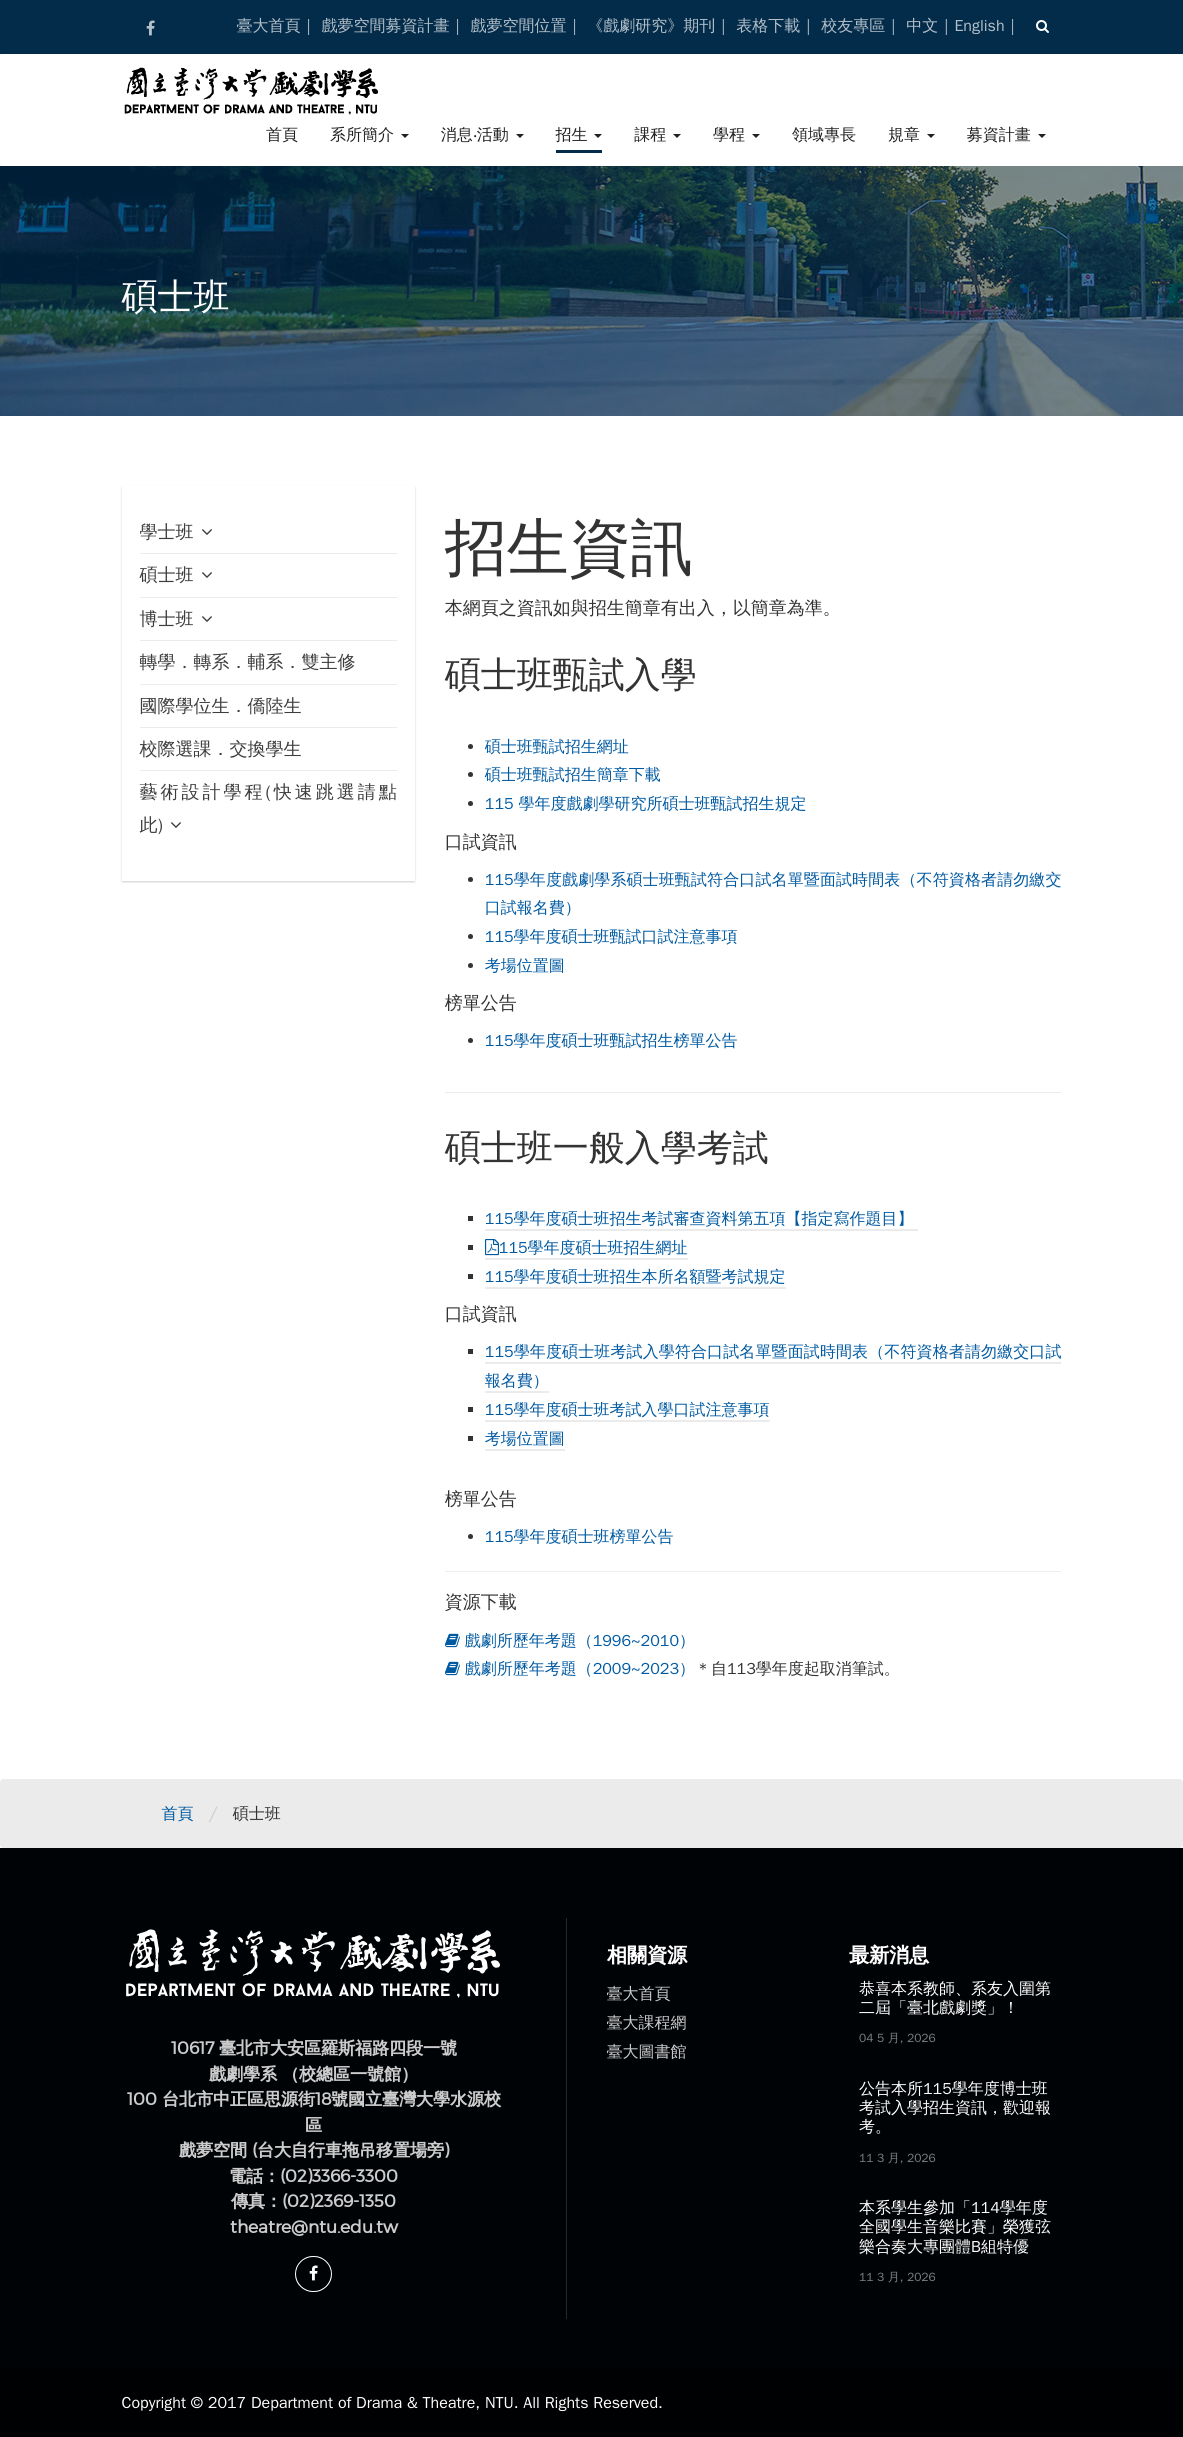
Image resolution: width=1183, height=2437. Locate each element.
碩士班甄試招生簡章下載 (573, 775)
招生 (579, 135)
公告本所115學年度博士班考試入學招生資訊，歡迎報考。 (955, 2108)
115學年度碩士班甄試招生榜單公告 (611, 1041)
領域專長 (824, 135)
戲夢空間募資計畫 (385, 26)
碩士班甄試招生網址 (557, 747)
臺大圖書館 (647, 2052)
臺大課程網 (647, 2023)
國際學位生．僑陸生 (221, 706)
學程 (736, 135)
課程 (657, 135)
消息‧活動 (482, 135)
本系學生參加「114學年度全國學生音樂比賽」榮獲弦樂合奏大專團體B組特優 (955, 2227)
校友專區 (853, 26)
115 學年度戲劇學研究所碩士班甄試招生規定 (646, 804)
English (979, 26)
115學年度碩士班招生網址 (586, 1248)
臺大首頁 (269, 26)
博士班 (167, 619)
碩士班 (167, 575)
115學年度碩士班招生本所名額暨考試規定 (635, 1277)
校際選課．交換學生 (221, 749)
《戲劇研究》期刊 (651, 26)
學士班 (167, 532)
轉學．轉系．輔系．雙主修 (248, 662)
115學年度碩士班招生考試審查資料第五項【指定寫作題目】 (702, 1219)
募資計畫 (1006, 135)
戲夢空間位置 (518, 26)
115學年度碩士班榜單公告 (579, 1537)
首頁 (282, 135)
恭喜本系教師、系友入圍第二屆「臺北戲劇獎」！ (955, 1998)
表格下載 (768, 26)
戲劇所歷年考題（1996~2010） (570, 1641)
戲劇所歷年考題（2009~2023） (570, 1669)
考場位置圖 (525, 966)
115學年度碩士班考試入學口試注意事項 (627, 1410)
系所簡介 (369, 135)
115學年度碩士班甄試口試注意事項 (611, 937)
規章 (911, 135)
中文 (922, 26)
